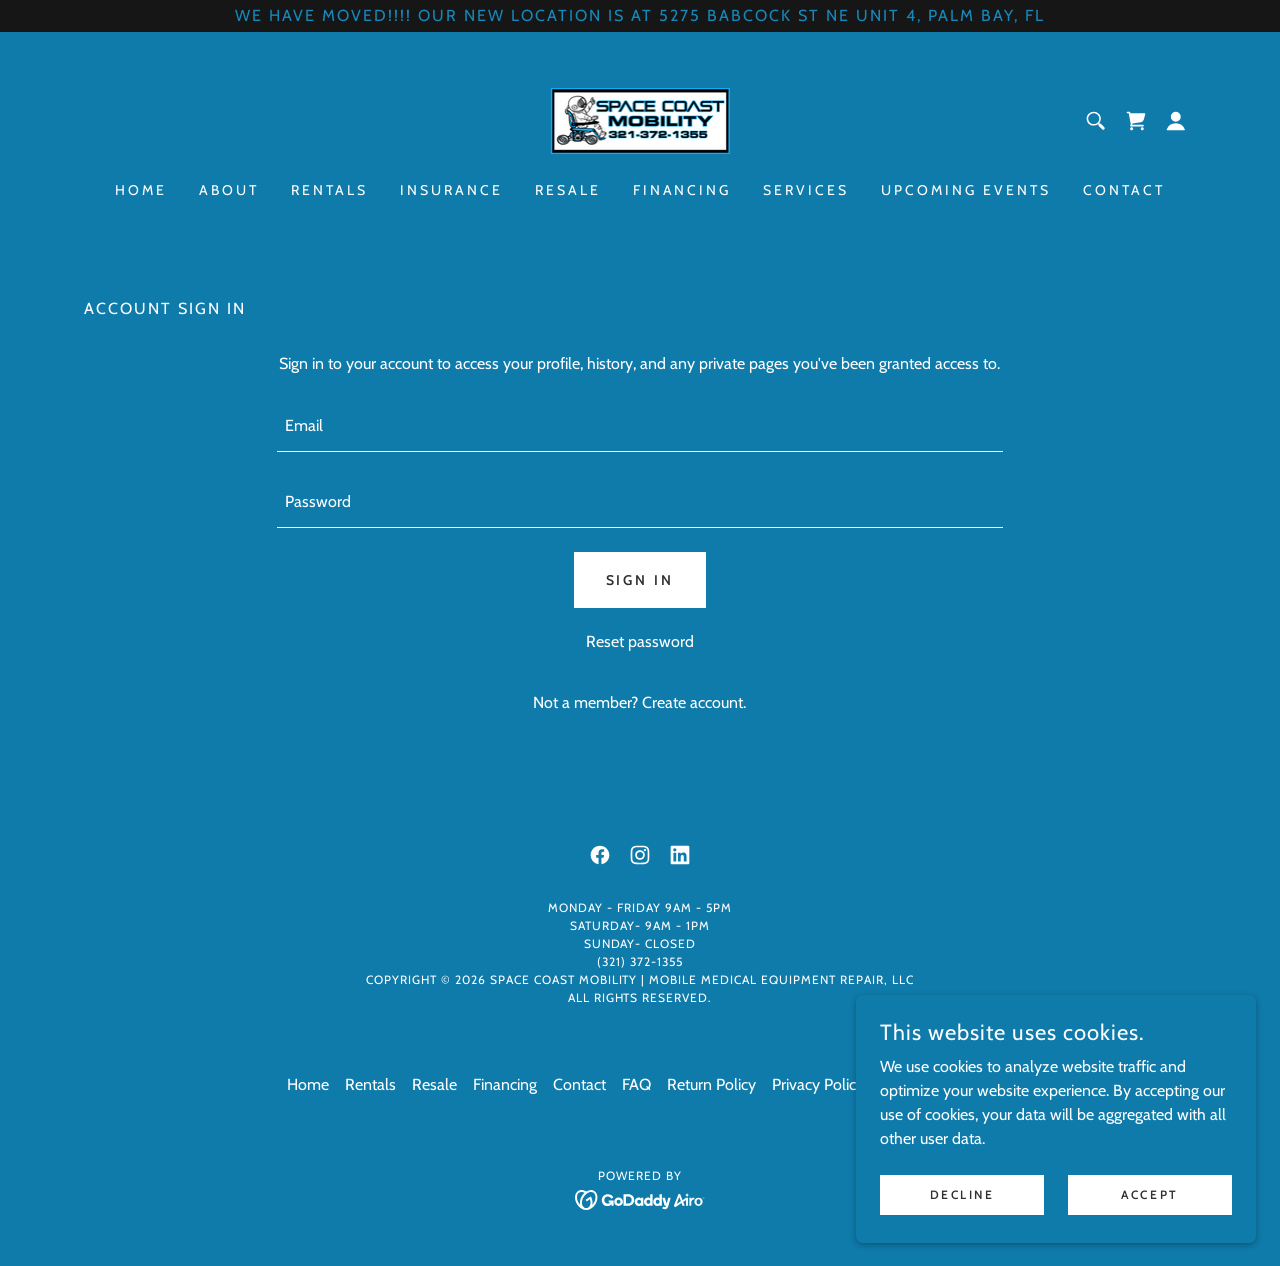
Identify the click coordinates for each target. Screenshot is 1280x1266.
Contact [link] (1124, 190)
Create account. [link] (694, 702)
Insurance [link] (451, 190)
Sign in (640, 580)
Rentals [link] (329, 190)
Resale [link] (568, 190)
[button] (1176, 121)
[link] (639, 119)
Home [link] (141, 190)
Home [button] (308, 1084)
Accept (1149, 1194)
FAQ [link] (636, 1084)
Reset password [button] (640, 641)
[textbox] (639, 426)
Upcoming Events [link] (966, 190)
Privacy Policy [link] (818, 1084)
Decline (962, 1194)
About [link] (229, 190)
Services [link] (806, 190)
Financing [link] (682, 190)
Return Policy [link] (711, 1084)
